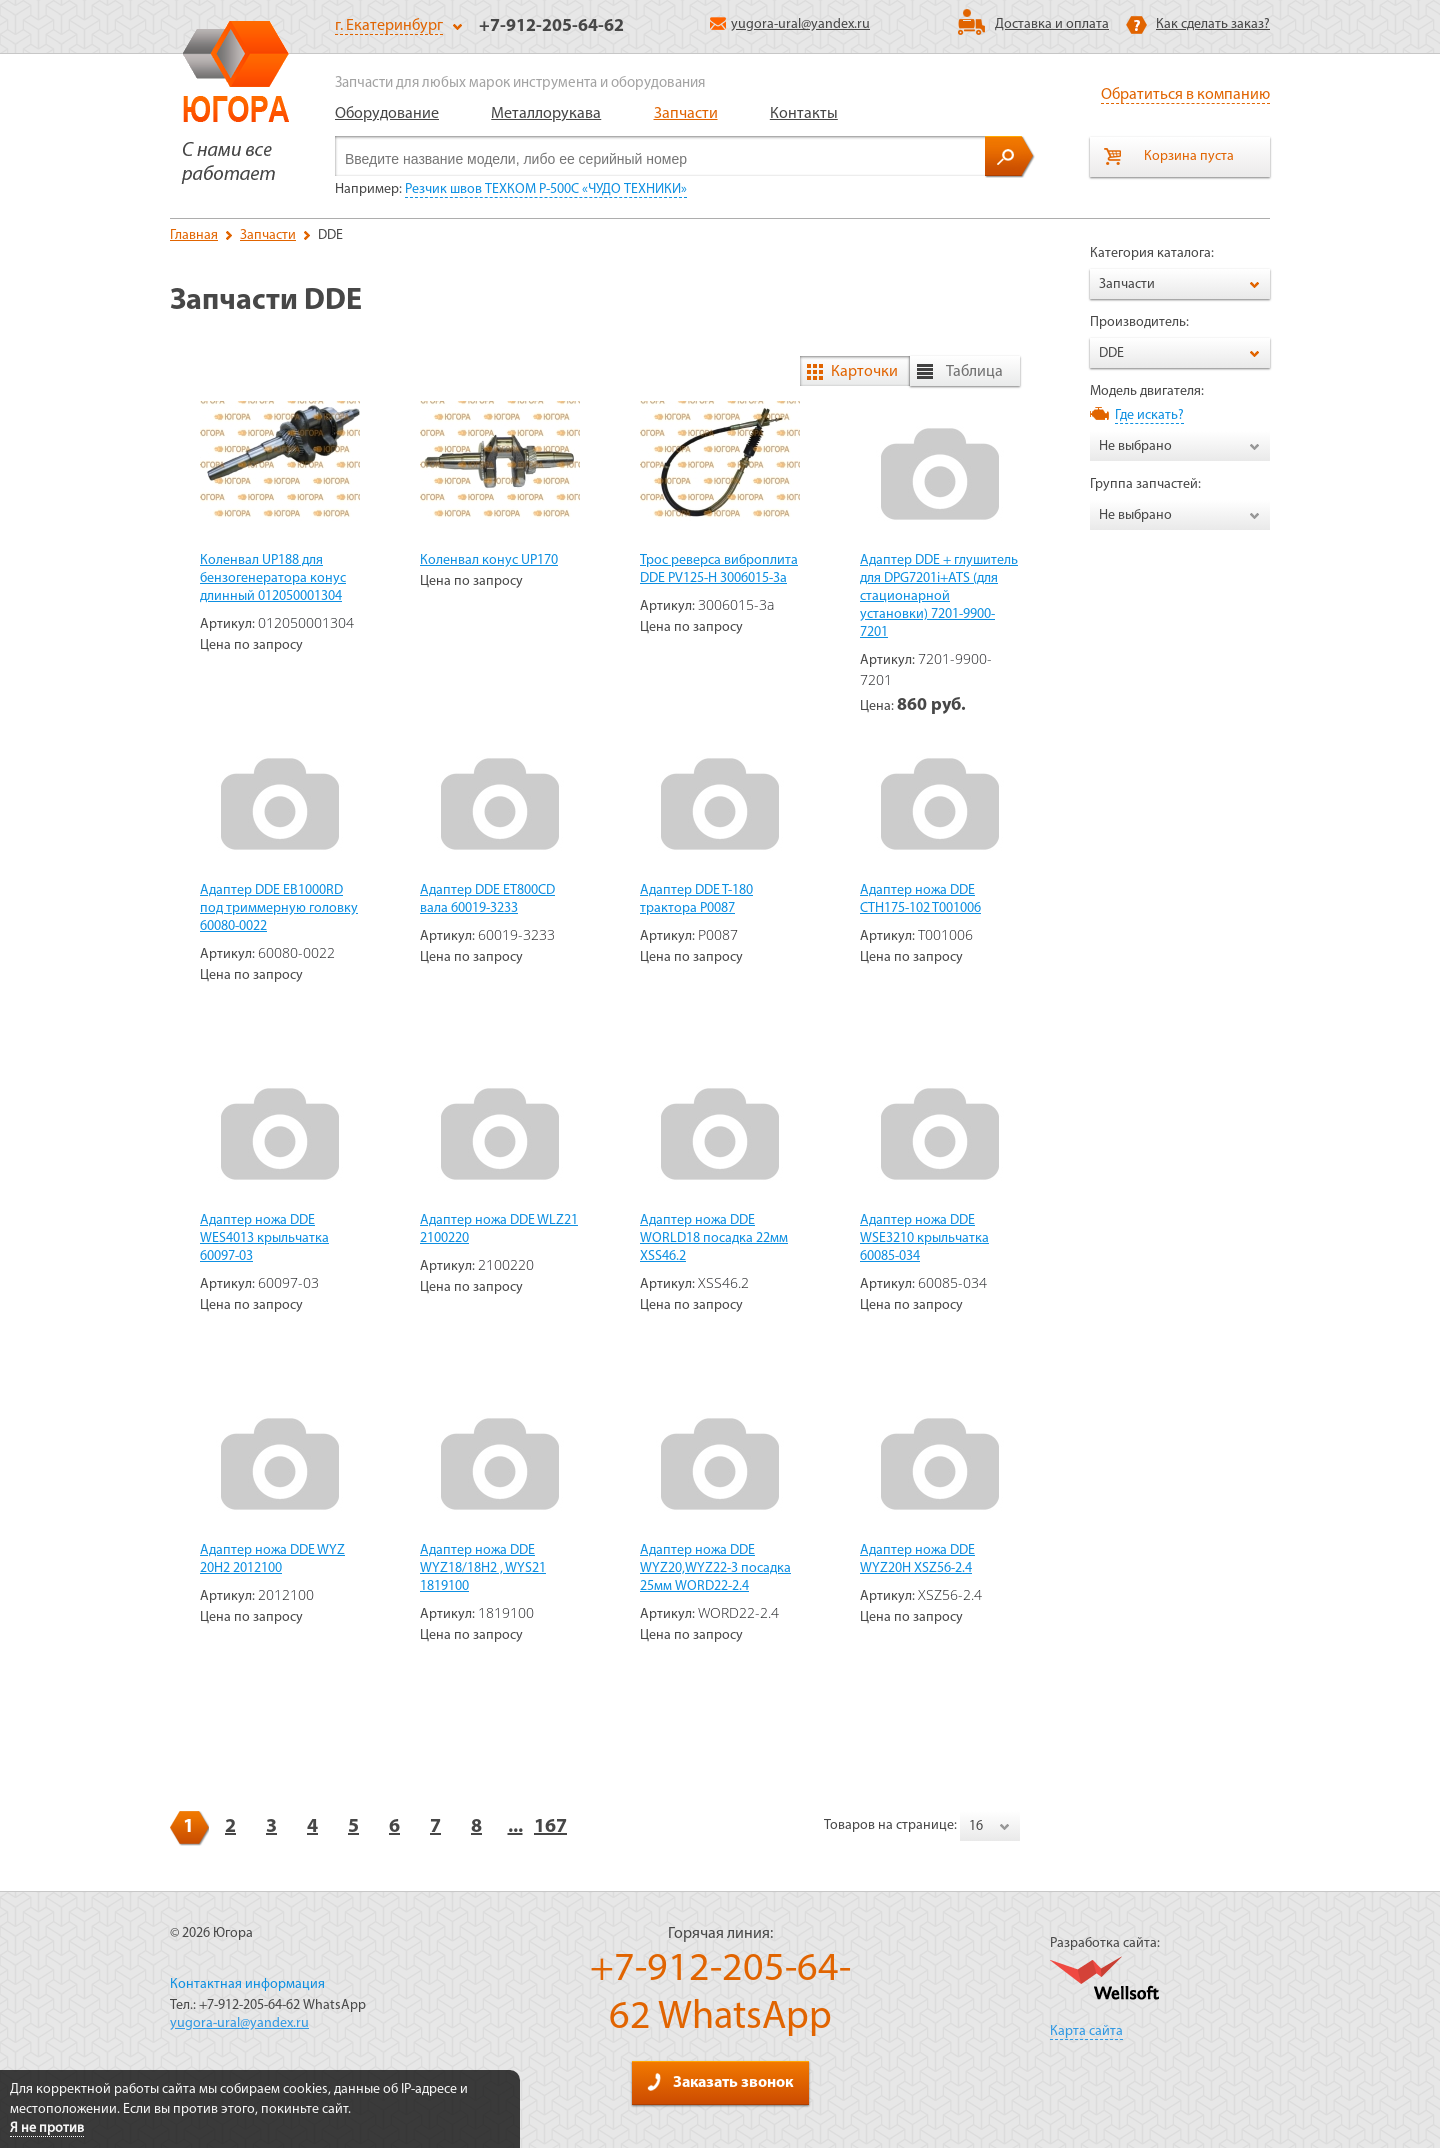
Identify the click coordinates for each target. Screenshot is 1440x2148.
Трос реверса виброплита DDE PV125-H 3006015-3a (719, 569)
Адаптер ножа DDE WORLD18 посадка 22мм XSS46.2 (714, 1238)
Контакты (804, 114)
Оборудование (387, 114)
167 (550, 1827)
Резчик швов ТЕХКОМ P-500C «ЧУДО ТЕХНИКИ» (546, 189)
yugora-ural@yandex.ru (790, 24)
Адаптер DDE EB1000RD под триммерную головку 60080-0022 (279, 908)
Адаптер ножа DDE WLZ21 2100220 (499, 1229)
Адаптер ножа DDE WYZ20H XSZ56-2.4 (917, 1559)
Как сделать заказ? (1213, 24)
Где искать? (1149, 415)
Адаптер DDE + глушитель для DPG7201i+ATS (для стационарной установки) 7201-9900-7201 (939, 596)
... (515, 1827)
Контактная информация (247, 1984)
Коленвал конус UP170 (489, 560)
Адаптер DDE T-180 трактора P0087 (696, 899)
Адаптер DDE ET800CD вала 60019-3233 (487, 899)
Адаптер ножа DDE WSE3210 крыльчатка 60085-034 (924, 1238)
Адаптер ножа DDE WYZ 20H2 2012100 (272, 1559)
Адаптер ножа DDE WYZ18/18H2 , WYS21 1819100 (483, 1568)
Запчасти (686, 114)
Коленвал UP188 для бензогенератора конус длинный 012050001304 (273, 578)
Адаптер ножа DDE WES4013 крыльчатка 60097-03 (264, 1238)
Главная (194, 235)
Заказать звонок (720, 2082)
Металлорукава (546, 114)
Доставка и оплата (1052, 24)
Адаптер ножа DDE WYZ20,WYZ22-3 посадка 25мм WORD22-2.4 (715, 1568)
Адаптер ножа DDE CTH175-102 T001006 (920, 899)
